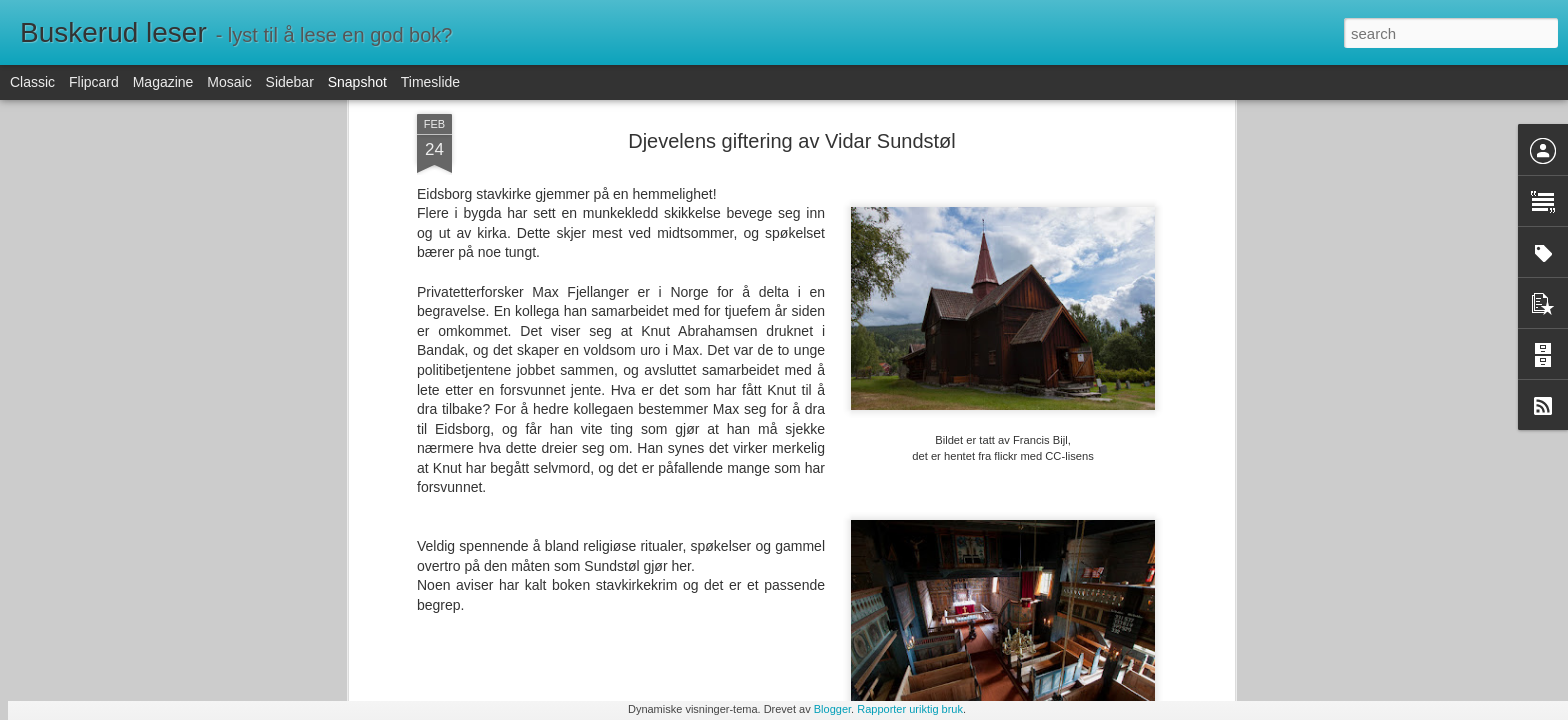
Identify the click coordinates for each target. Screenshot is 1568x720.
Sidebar (290, 82)
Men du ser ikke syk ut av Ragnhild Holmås (202, 624)
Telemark (946, 355)
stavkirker (880, 355)
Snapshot (357, 82)
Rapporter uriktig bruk (910, 709)
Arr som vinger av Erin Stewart (398, 619)
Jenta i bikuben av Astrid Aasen (648, 615)
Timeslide (430, 82)
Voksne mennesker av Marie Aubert (1135, 617)
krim (672, 355)
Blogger (832, 709)
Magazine (163, 82)
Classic (32, 82)
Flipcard (94, 82)
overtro (715, 355)
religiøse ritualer (793, 355)
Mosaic (229, 82)
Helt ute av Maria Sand (858, 627)
